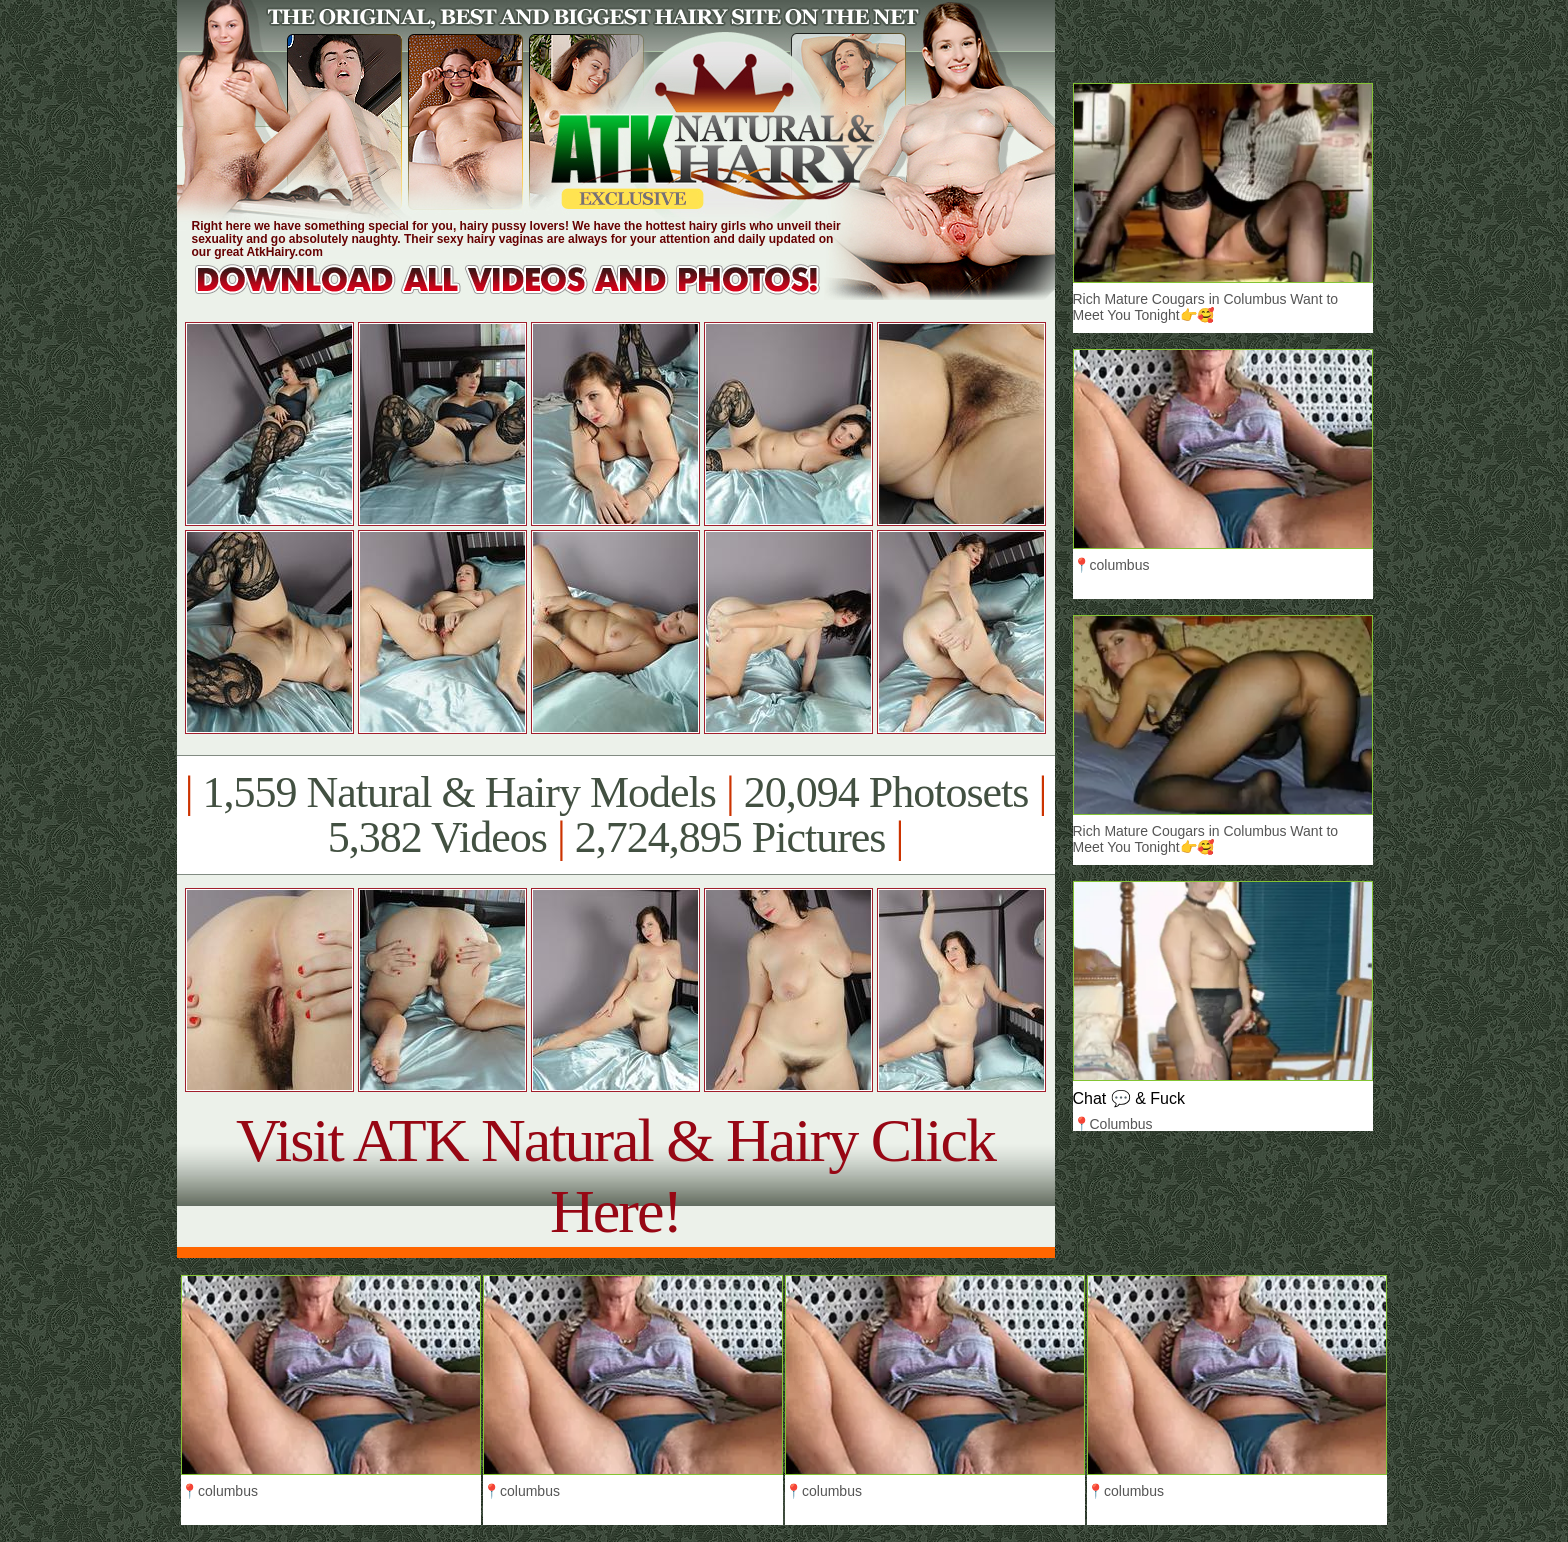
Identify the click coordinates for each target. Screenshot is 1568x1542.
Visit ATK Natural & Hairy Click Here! (615, 1175)
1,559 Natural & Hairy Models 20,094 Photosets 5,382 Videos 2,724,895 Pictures (615, 815)
